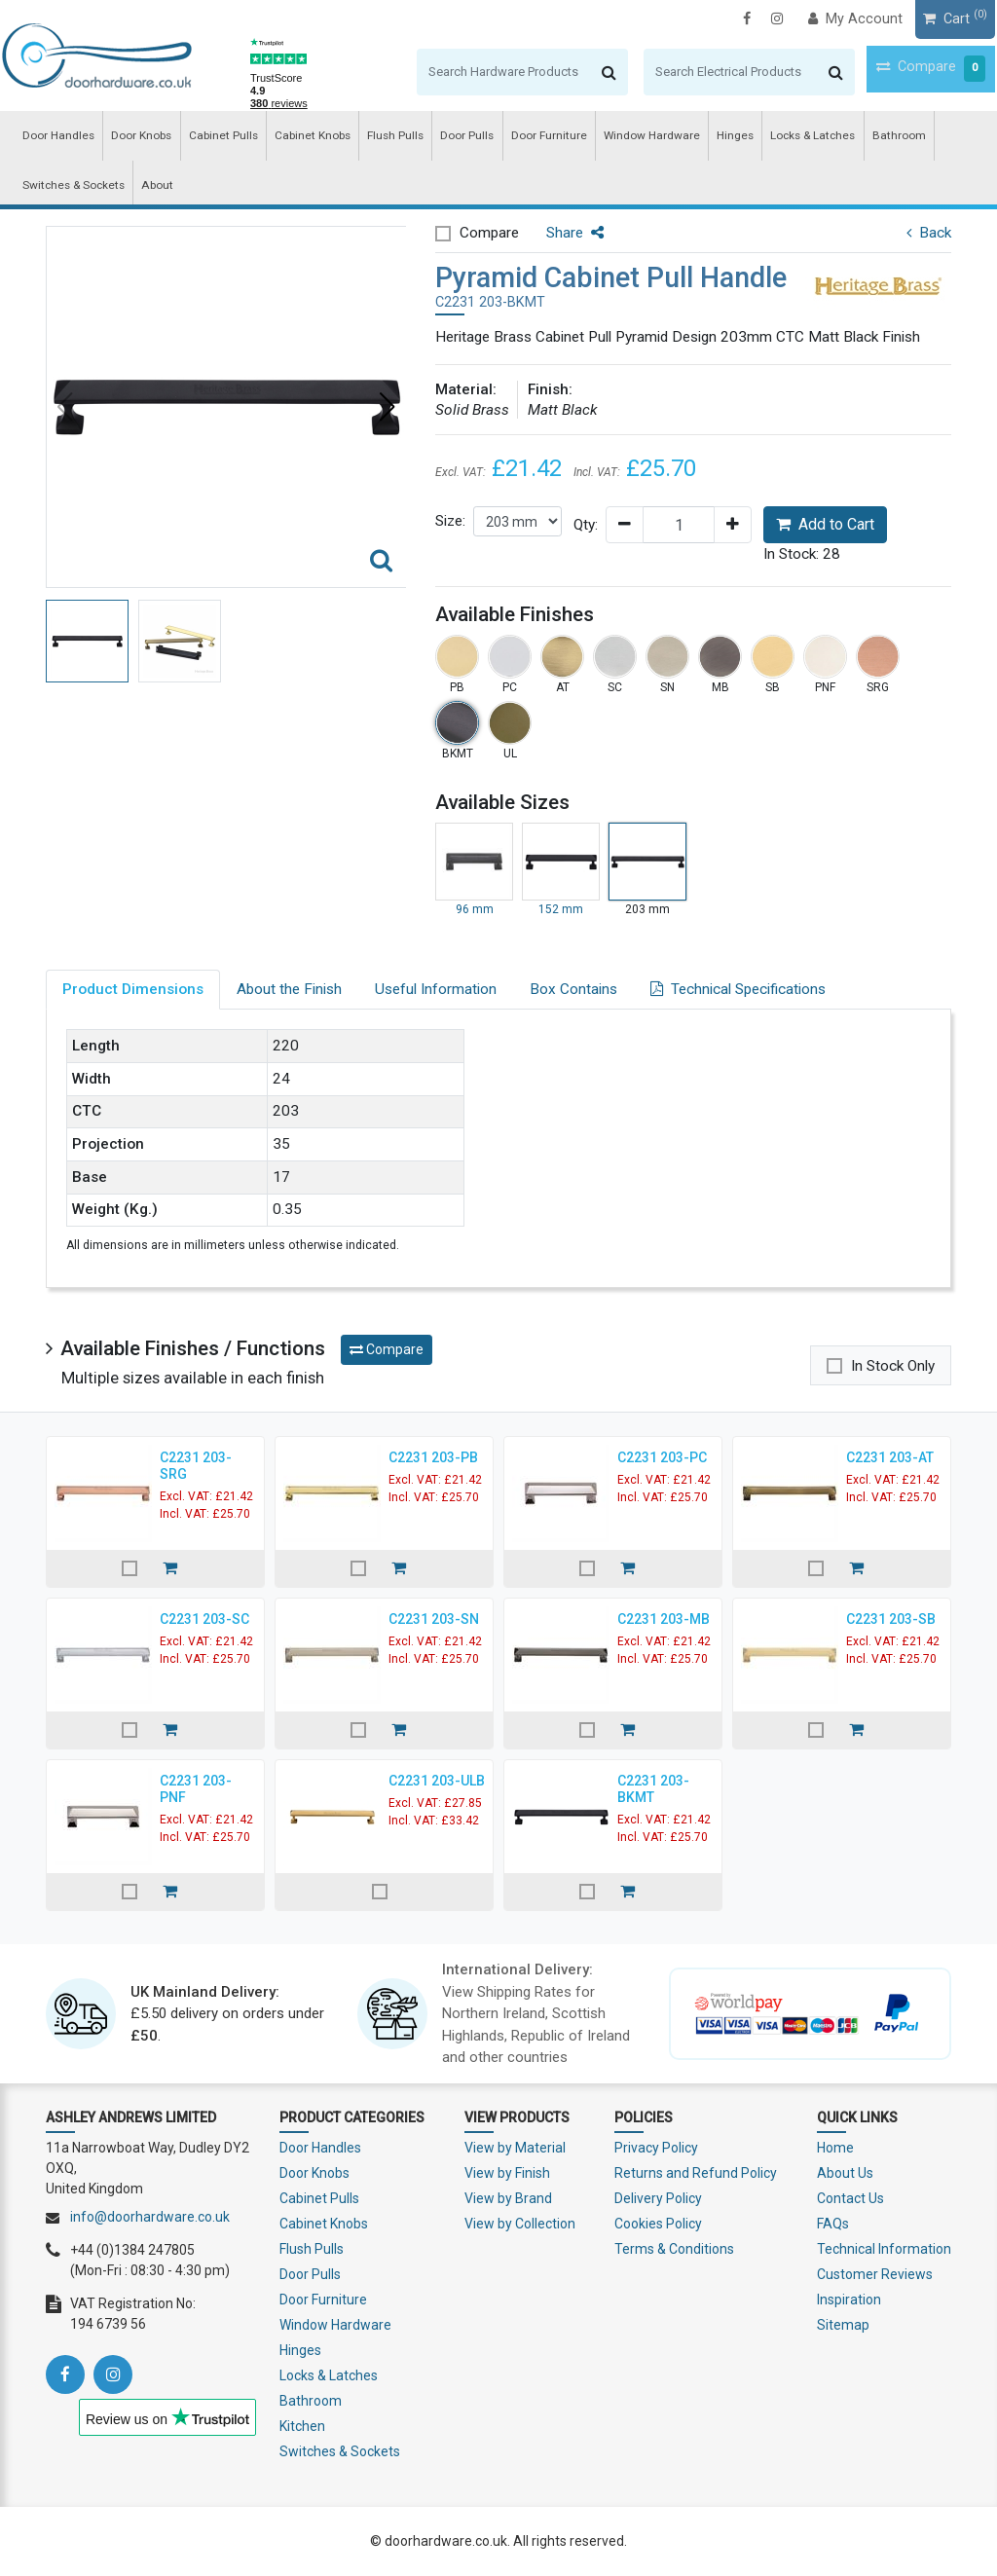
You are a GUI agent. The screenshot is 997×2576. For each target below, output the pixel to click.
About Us (845, 2173)
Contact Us (850, 2198)
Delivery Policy (658, 2198)
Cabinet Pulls (214, 136)
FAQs (833, 2223)
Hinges (701, 136)
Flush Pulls (379, 136)
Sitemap (843, 2325)
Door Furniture (526, 136)
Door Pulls (448, 136)
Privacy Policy (656, 2147)
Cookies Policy (658, 2223)
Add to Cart (825, 524)
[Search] (457, 72)
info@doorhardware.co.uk (150, 2217)
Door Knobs (135, 136)
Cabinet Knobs (299, 136)
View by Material (515, 2147)
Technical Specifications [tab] (738, 989)
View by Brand (508, 2198)
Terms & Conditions (674, 2249)
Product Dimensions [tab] (132, 989)
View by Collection (519, 2223)
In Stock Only (893, 1366)
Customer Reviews (875, 2274)
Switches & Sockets (71, 189)
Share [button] (575, 232)
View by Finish (507, 2173)
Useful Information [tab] (436, 989)
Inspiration (849, 2299)
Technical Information (884, 2249)
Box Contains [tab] (573, 989)
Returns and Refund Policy (695, 2173)
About (151, 189)
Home (835, 2147)
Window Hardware (623, 136)
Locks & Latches (776, 136)
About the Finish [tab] (289, 989)
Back (928, 232)
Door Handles (56, 136)
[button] (387, 407)
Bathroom (857, 136)
